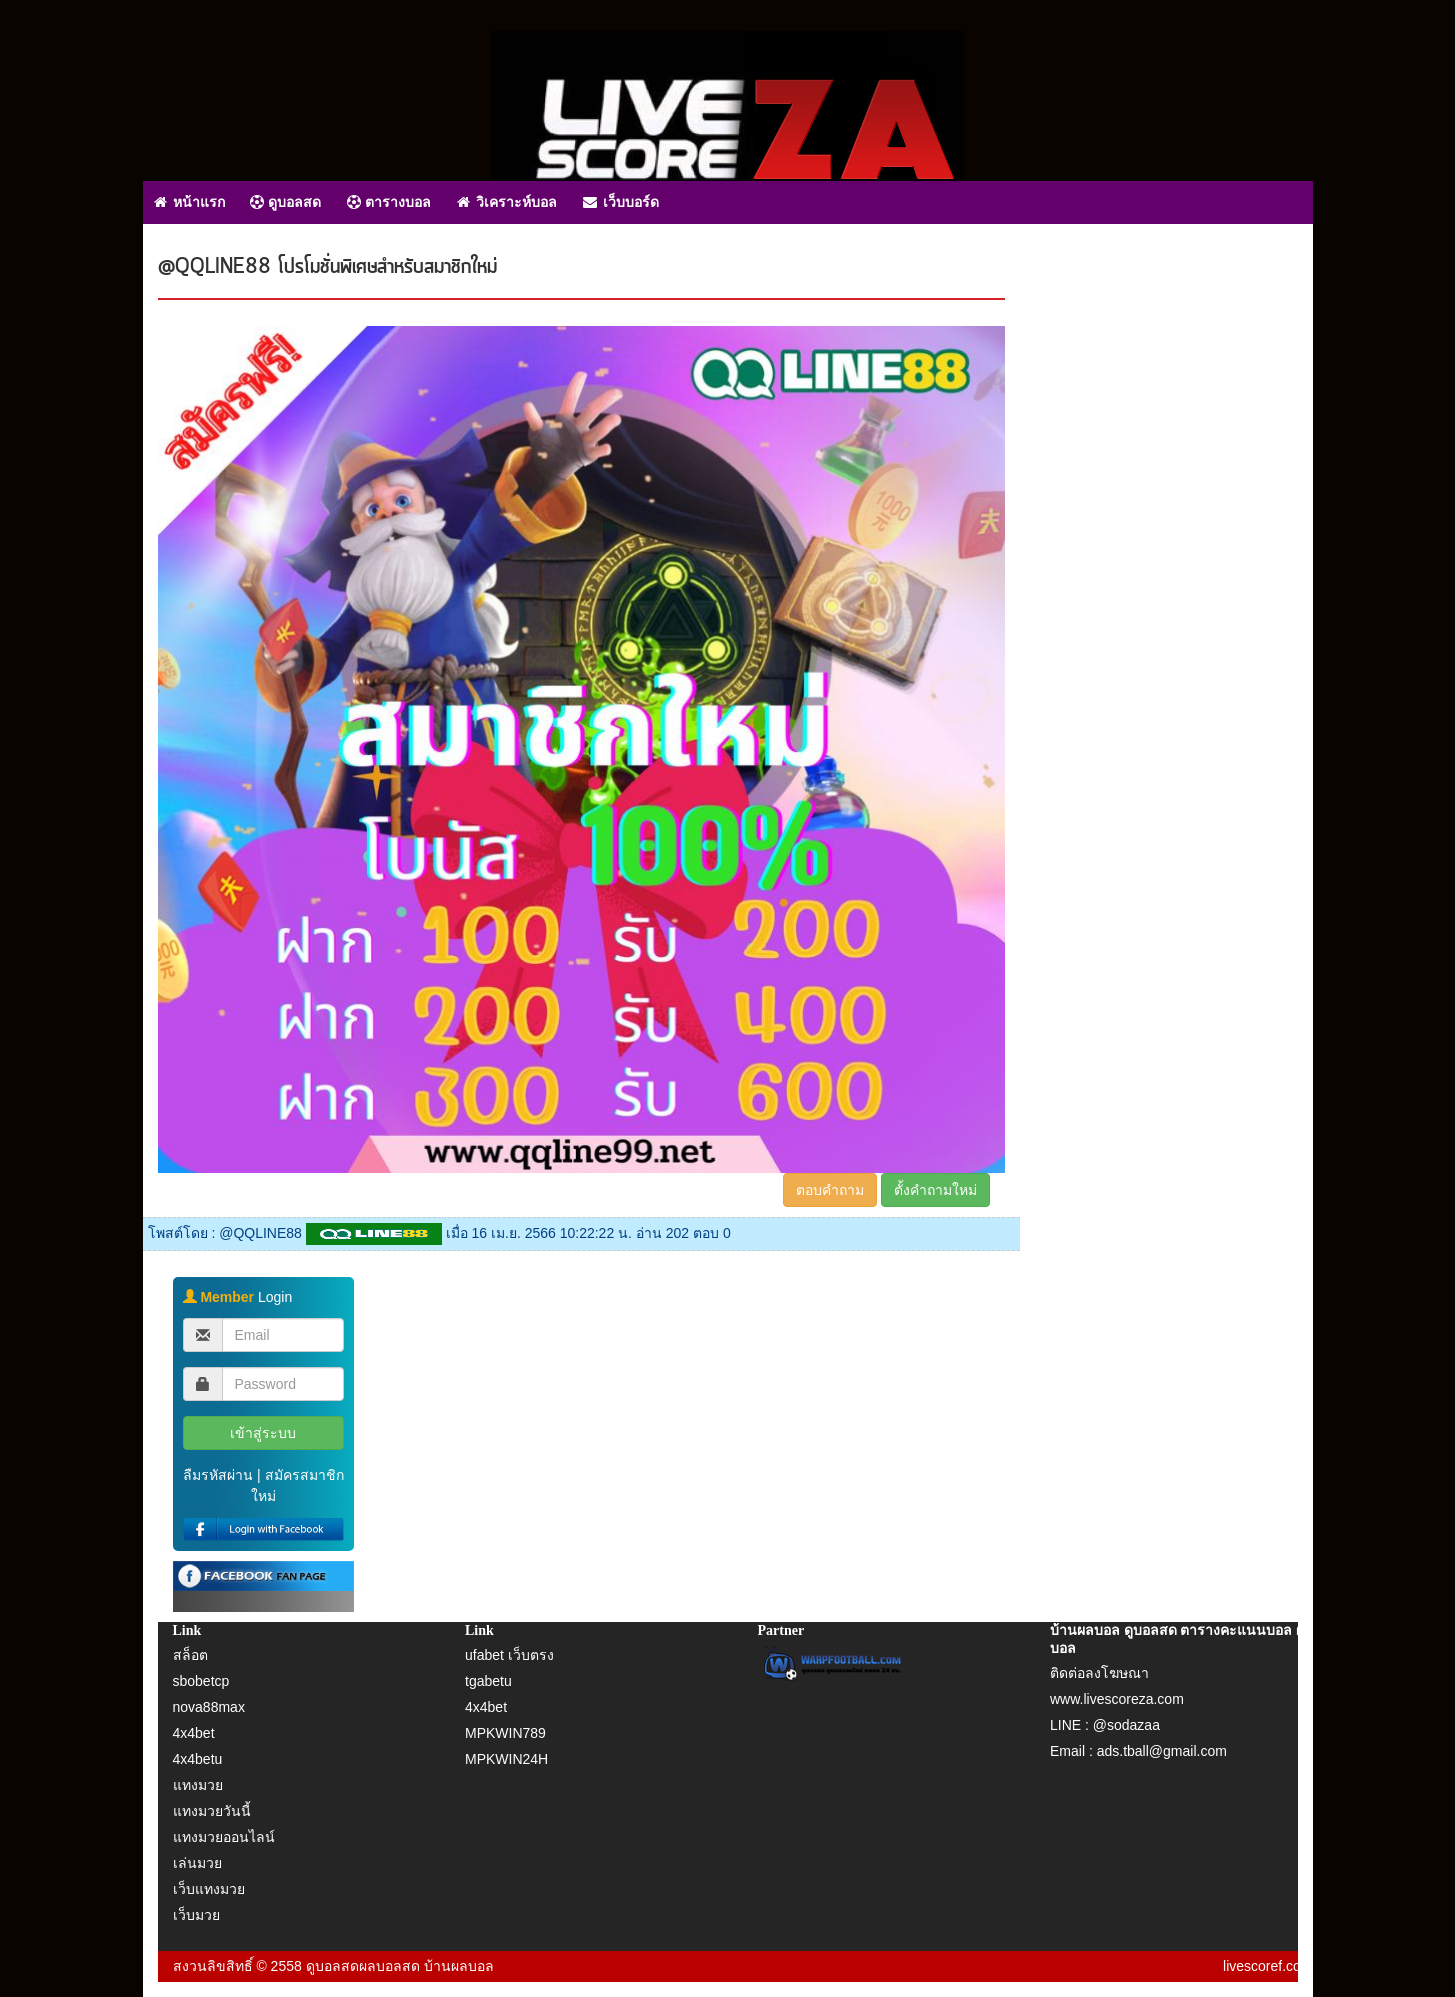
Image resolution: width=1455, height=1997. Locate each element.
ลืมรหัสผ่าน (218, 1475)
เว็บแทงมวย (209, 1889)
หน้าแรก (189, 202)
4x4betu (198, 1759)
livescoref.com (1267, 1966)
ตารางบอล (389, 202)
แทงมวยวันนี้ (212, 1811)
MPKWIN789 (505, 1733)
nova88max (209, 1707)
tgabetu (488, 1681)
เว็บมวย (196, 1915)
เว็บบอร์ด (621, 202)
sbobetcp (201, 1681)
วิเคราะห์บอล (507, 202)
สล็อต (190, 1655)
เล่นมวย (197, 1863)
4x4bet (194, 1733)
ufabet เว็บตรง (509, 1655)
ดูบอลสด (285, 202)
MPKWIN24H (506, 1759)
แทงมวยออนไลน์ (224, 1837)
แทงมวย (198, 1785)
